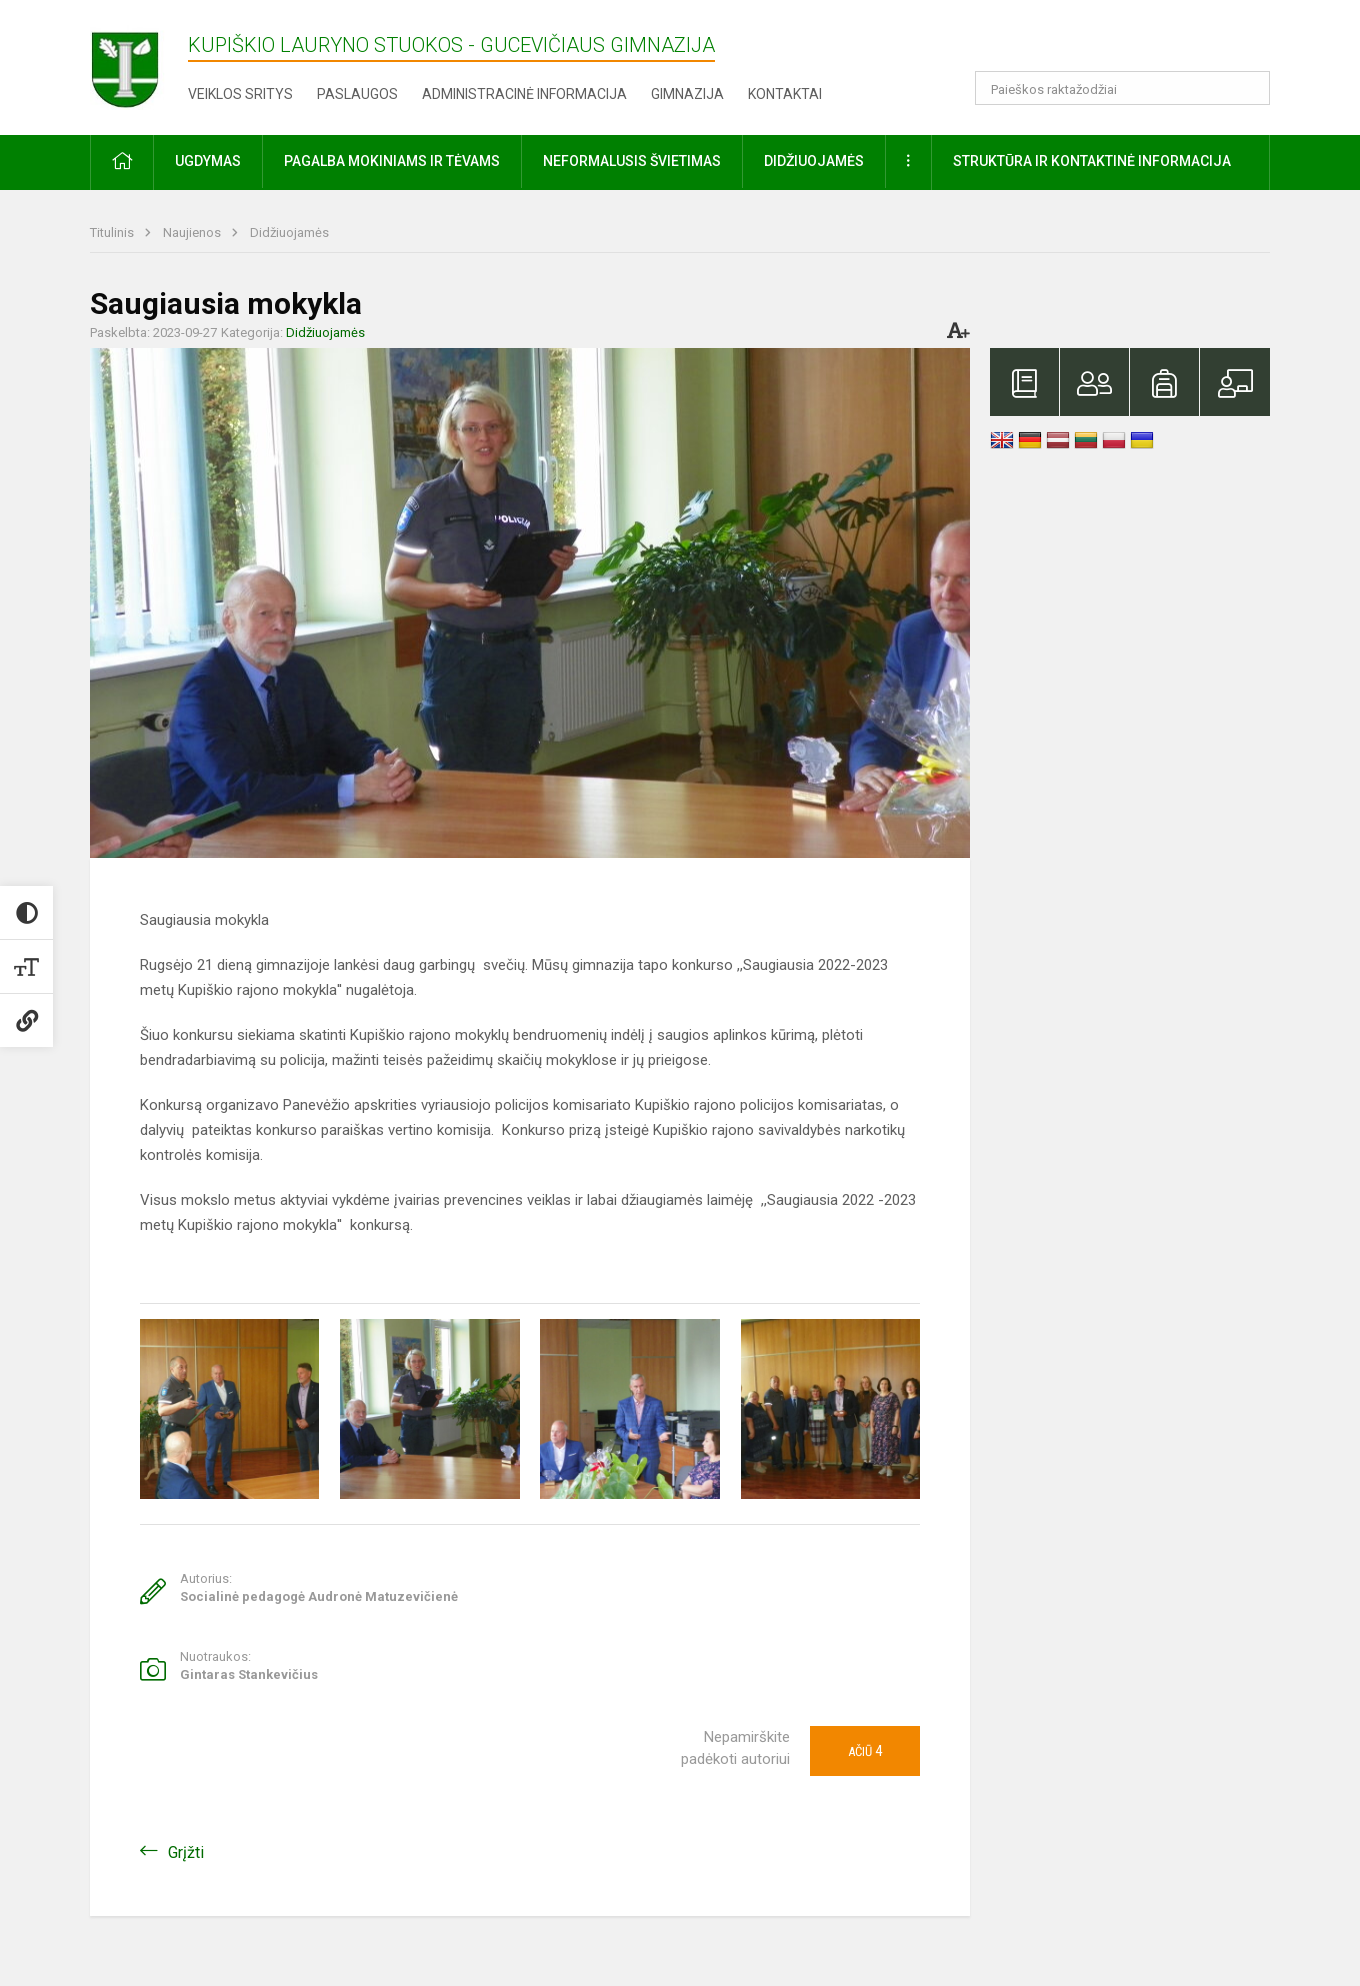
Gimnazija (687, 94)
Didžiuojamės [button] (814, 161)
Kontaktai (785, 94)
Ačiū (865, 1751)
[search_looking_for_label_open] (1248, 88)
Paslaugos (357, 94)
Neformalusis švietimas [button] (632, 161)
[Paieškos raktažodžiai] (1122, 88)
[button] (1133, 42)
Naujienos (193, 232)
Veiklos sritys (240, 94)
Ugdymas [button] (208, 161)
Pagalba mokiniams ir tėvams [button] (392, 161)
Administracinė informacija (524, 94)
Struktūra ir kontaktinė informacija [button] (1092, 161)
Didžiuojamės (289, 232)
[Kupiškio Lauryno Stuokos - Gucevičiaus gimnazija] (139, 63)
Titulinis (113, 232)
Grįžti (186, 1852)
